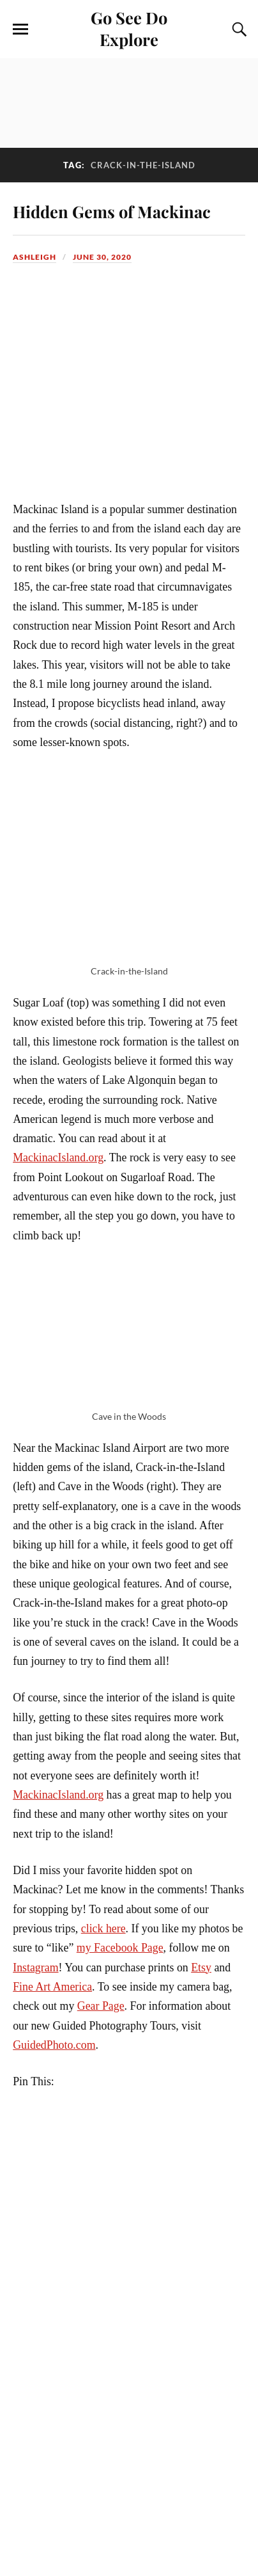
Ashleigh (34, 257)
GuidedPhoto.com (54, 2045)
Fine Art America (52, 1986)
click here (103, 1928)
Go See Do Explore (129, 28)
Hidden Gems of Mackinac (112, 211)
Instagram (35, 1967)
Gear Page (101, 2006)
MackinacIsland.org (58, 1157)
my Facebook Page (120, 1947)
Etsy (201, 1967)
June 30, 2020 (102, 257)
